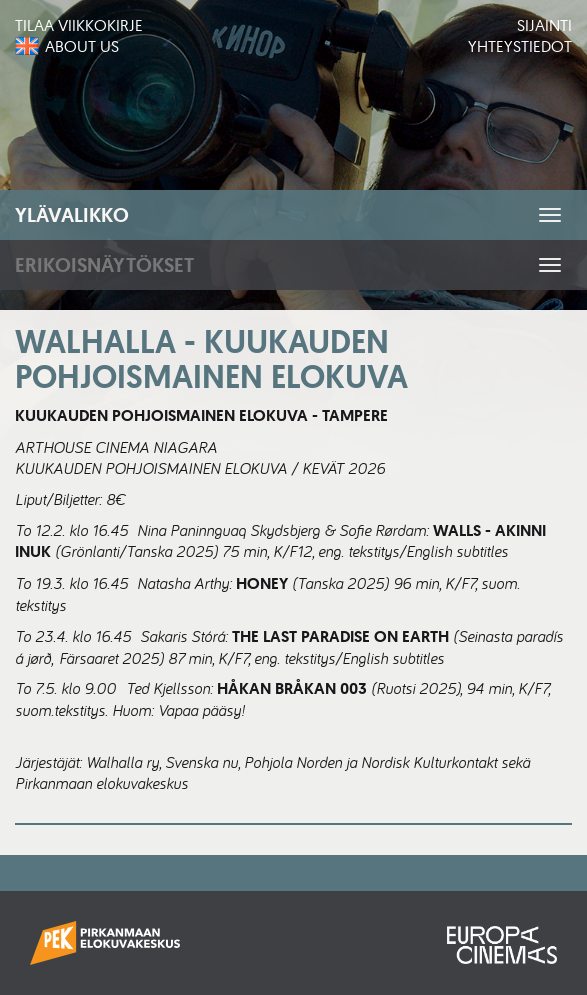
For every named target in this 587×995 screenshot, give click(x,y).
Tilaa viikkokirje (79, 25)
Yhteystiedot (520, 46)
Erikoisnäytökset (104, 265)
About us (82, 46)
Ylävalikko (72, 215)
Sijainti (544, 25)
